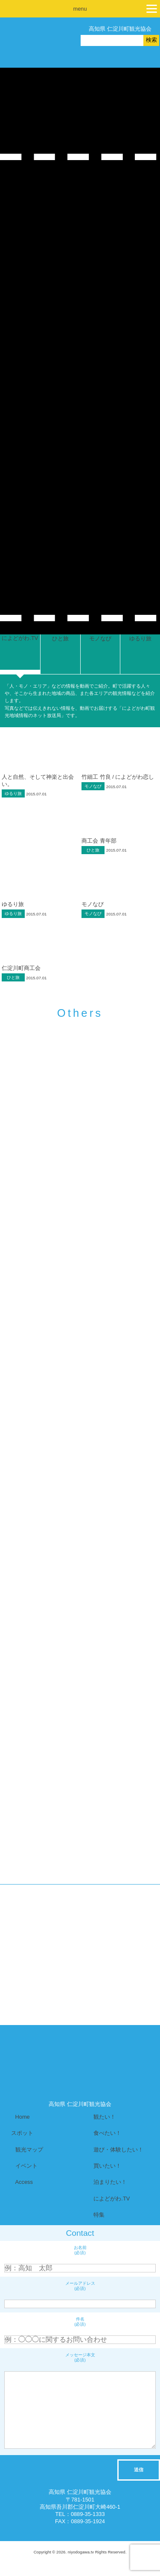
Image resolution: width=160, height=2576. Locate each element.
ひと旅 (93, 850)
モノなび (93, 786)
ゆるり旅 (13, 793)
